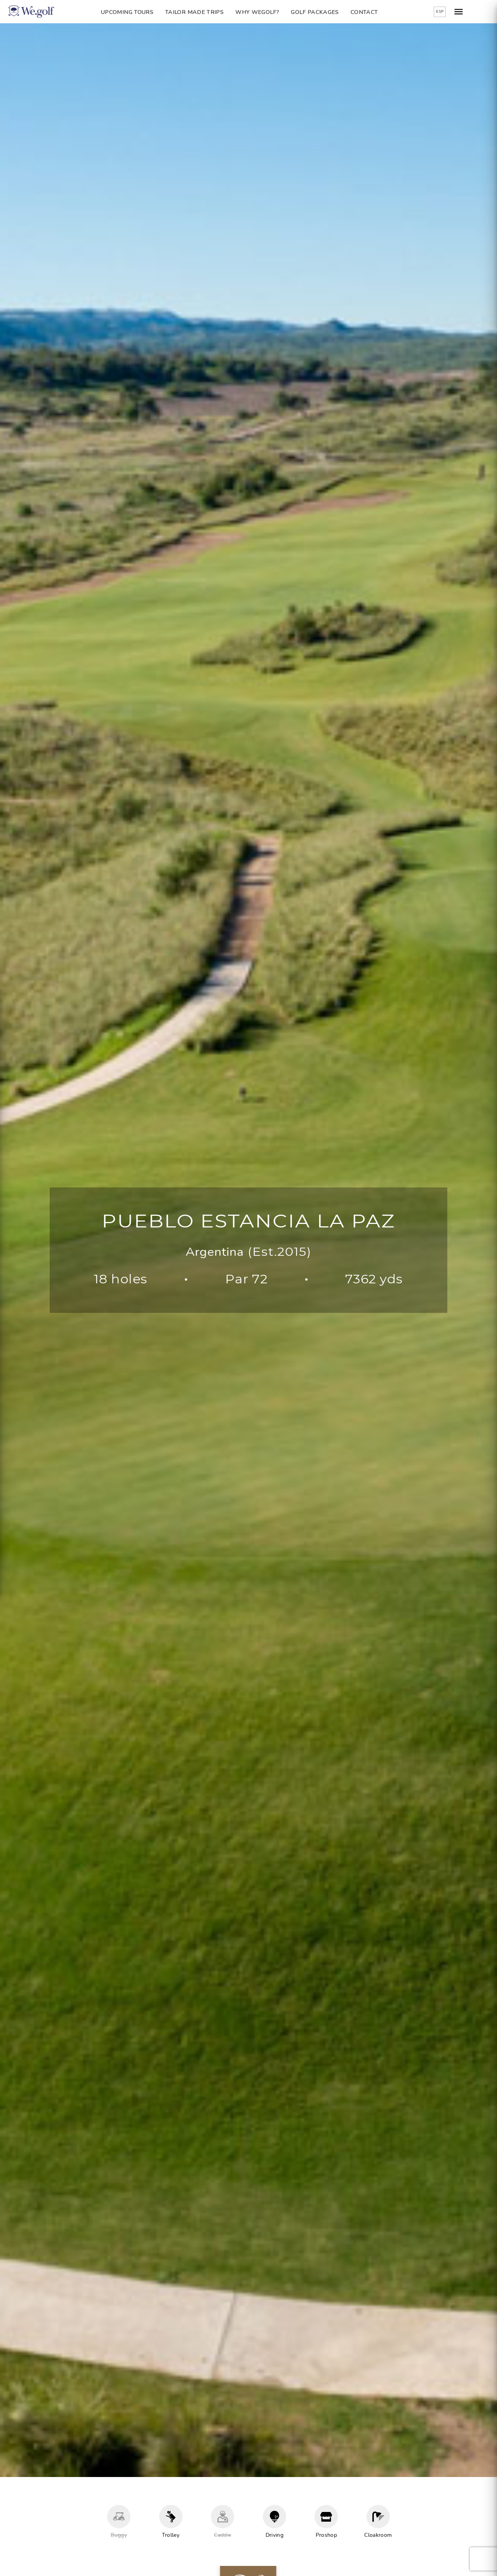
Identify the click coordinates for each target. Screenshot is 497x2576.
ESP (458, 11)
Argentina (214, 1252)
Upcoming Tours (136, 12)
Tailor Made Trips (203, 12)
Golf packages (324, 12)
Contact (373, 12)
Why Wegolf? (266, 12)
